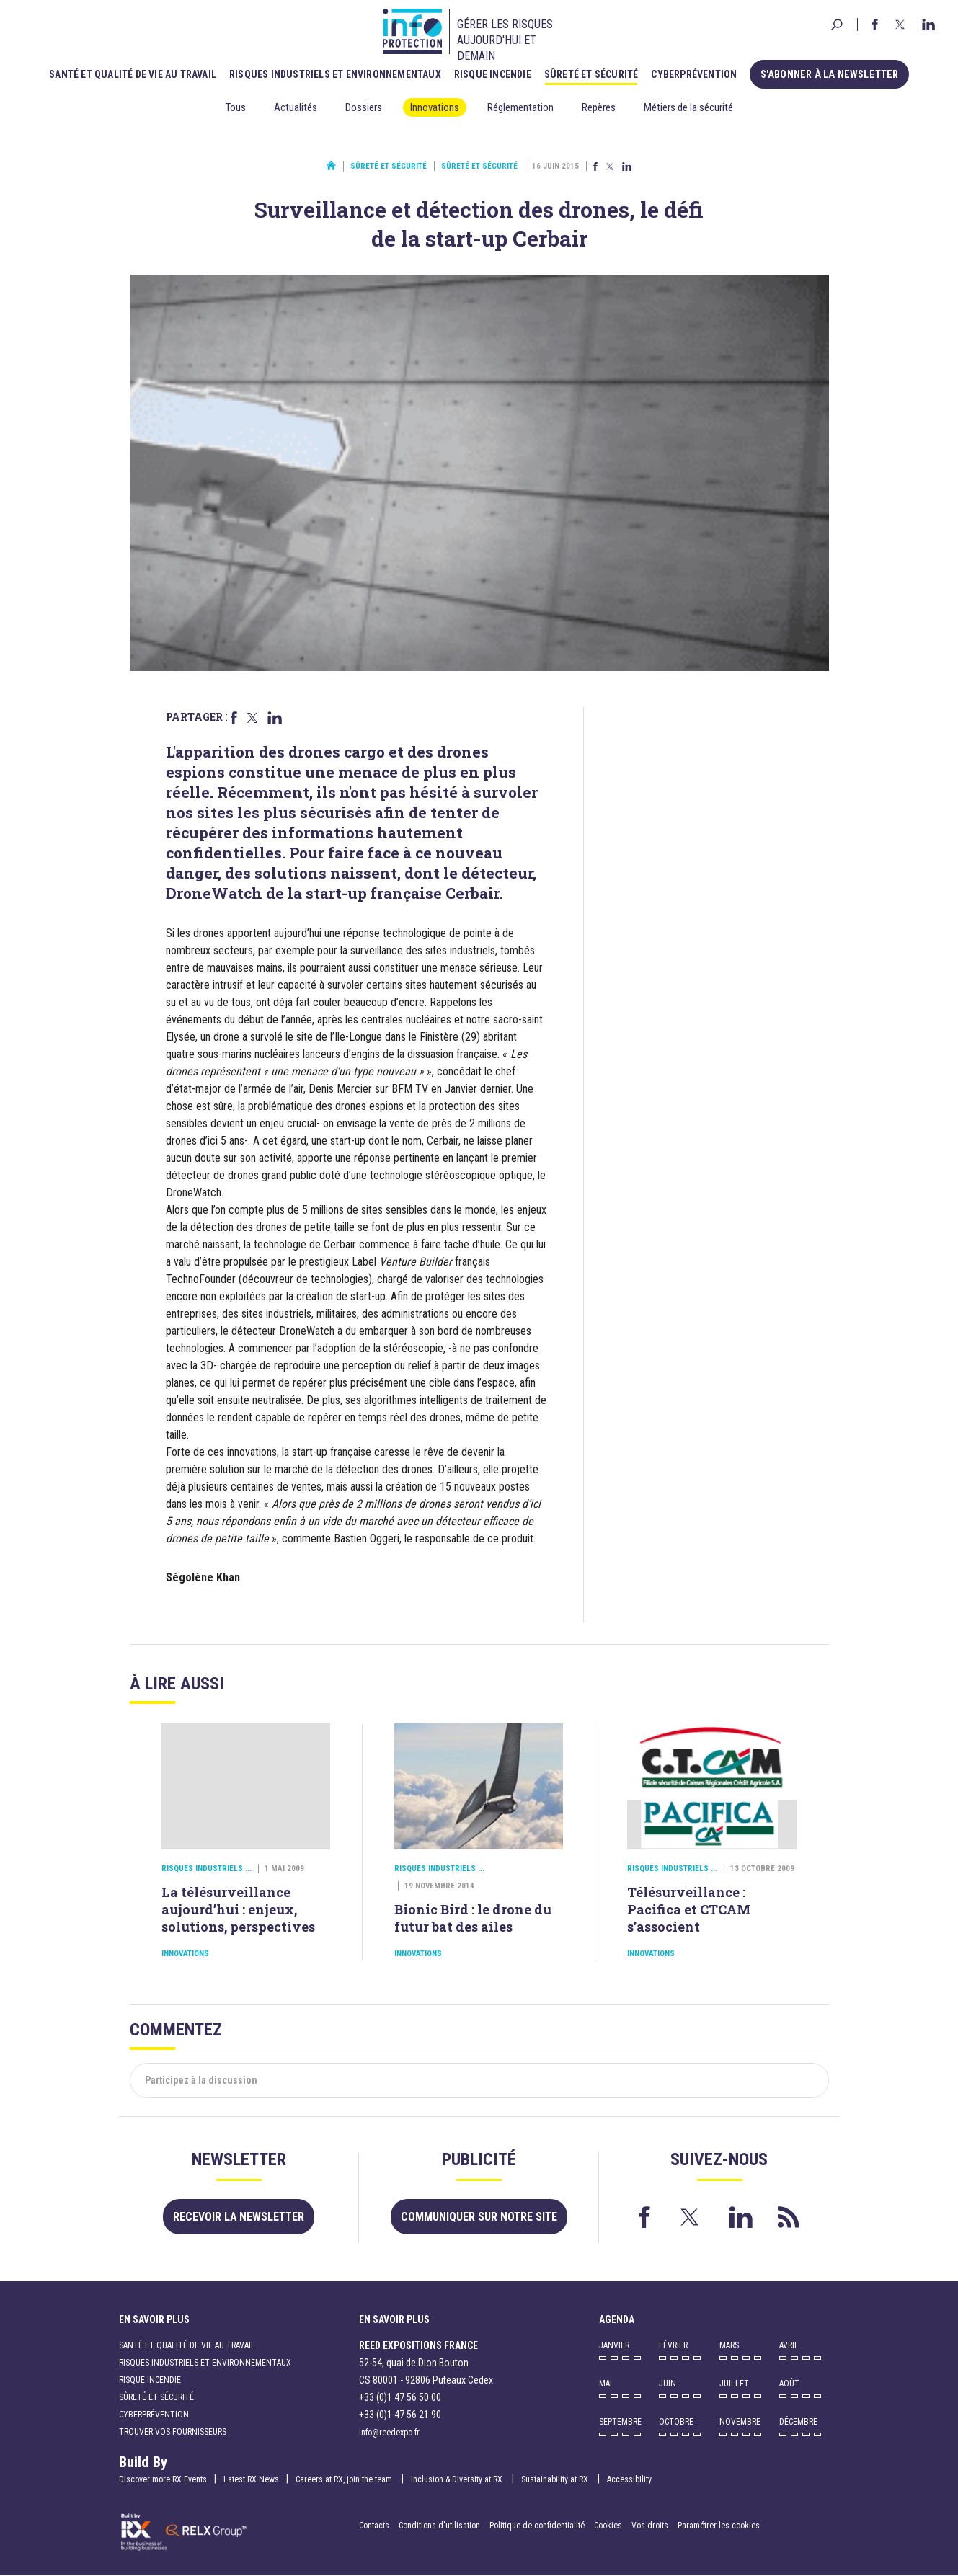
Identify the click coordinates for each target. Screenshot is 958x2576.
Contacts (374, 2526)
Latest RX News (251, 2479)
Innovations (434, 107)
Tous (236, 107)
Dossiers (363, 107)
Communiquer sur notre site (479, 2217)
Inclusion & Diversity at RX (458, 2479)
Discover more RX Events (163, 2479)
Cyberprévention (697, 74)
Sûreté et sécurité (594, 74)
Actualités (295, 107)
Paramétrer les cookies (719, 2526)
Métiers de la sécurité (688, 107)
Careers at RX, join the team (345, 2479)
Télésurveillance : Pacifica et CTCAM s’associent (688, 1909)
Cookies (608, 2526)
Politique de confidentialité (538, 2526)
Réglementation (520, 107)
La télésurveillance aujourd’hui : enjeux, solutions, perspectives (238, 1909)
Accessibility (629, 2479)
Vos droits (649, 2526)
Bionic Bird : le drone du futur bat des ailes (472, 1918)
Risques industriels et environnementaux (338, 74)
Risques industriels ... (206, 1868)
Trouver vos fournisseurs (172, 2432)
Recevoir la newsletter (239, 2217)
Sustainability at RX (555, 2479)
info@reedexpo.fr (389, 2433)
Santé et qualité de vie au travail (135, 74)
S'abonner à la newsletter (829, 74)
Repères (599, 107)
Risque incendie (495, 74)
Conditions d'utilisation (439, 2526)
